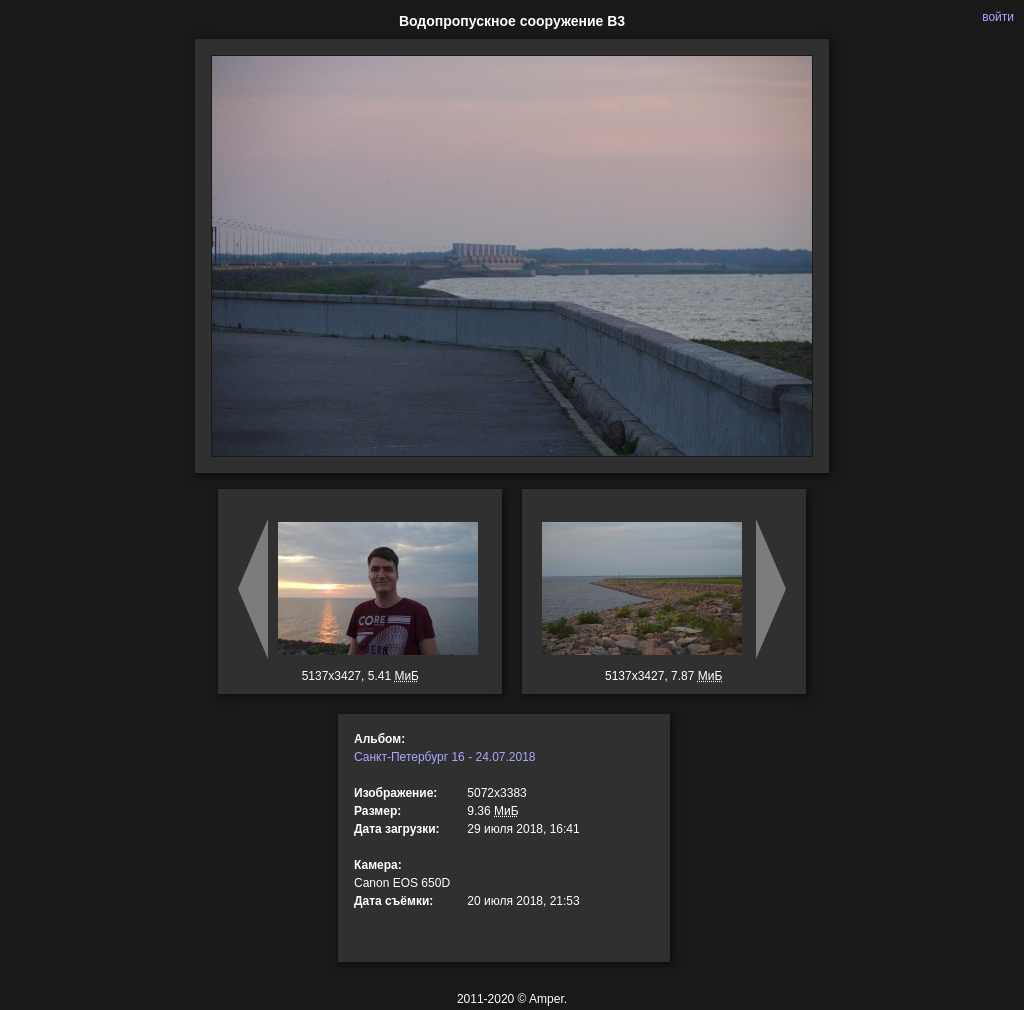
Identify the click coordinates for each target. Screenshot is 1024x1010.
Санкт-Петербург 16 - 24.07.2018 (445, 757)
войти (998, 17)
